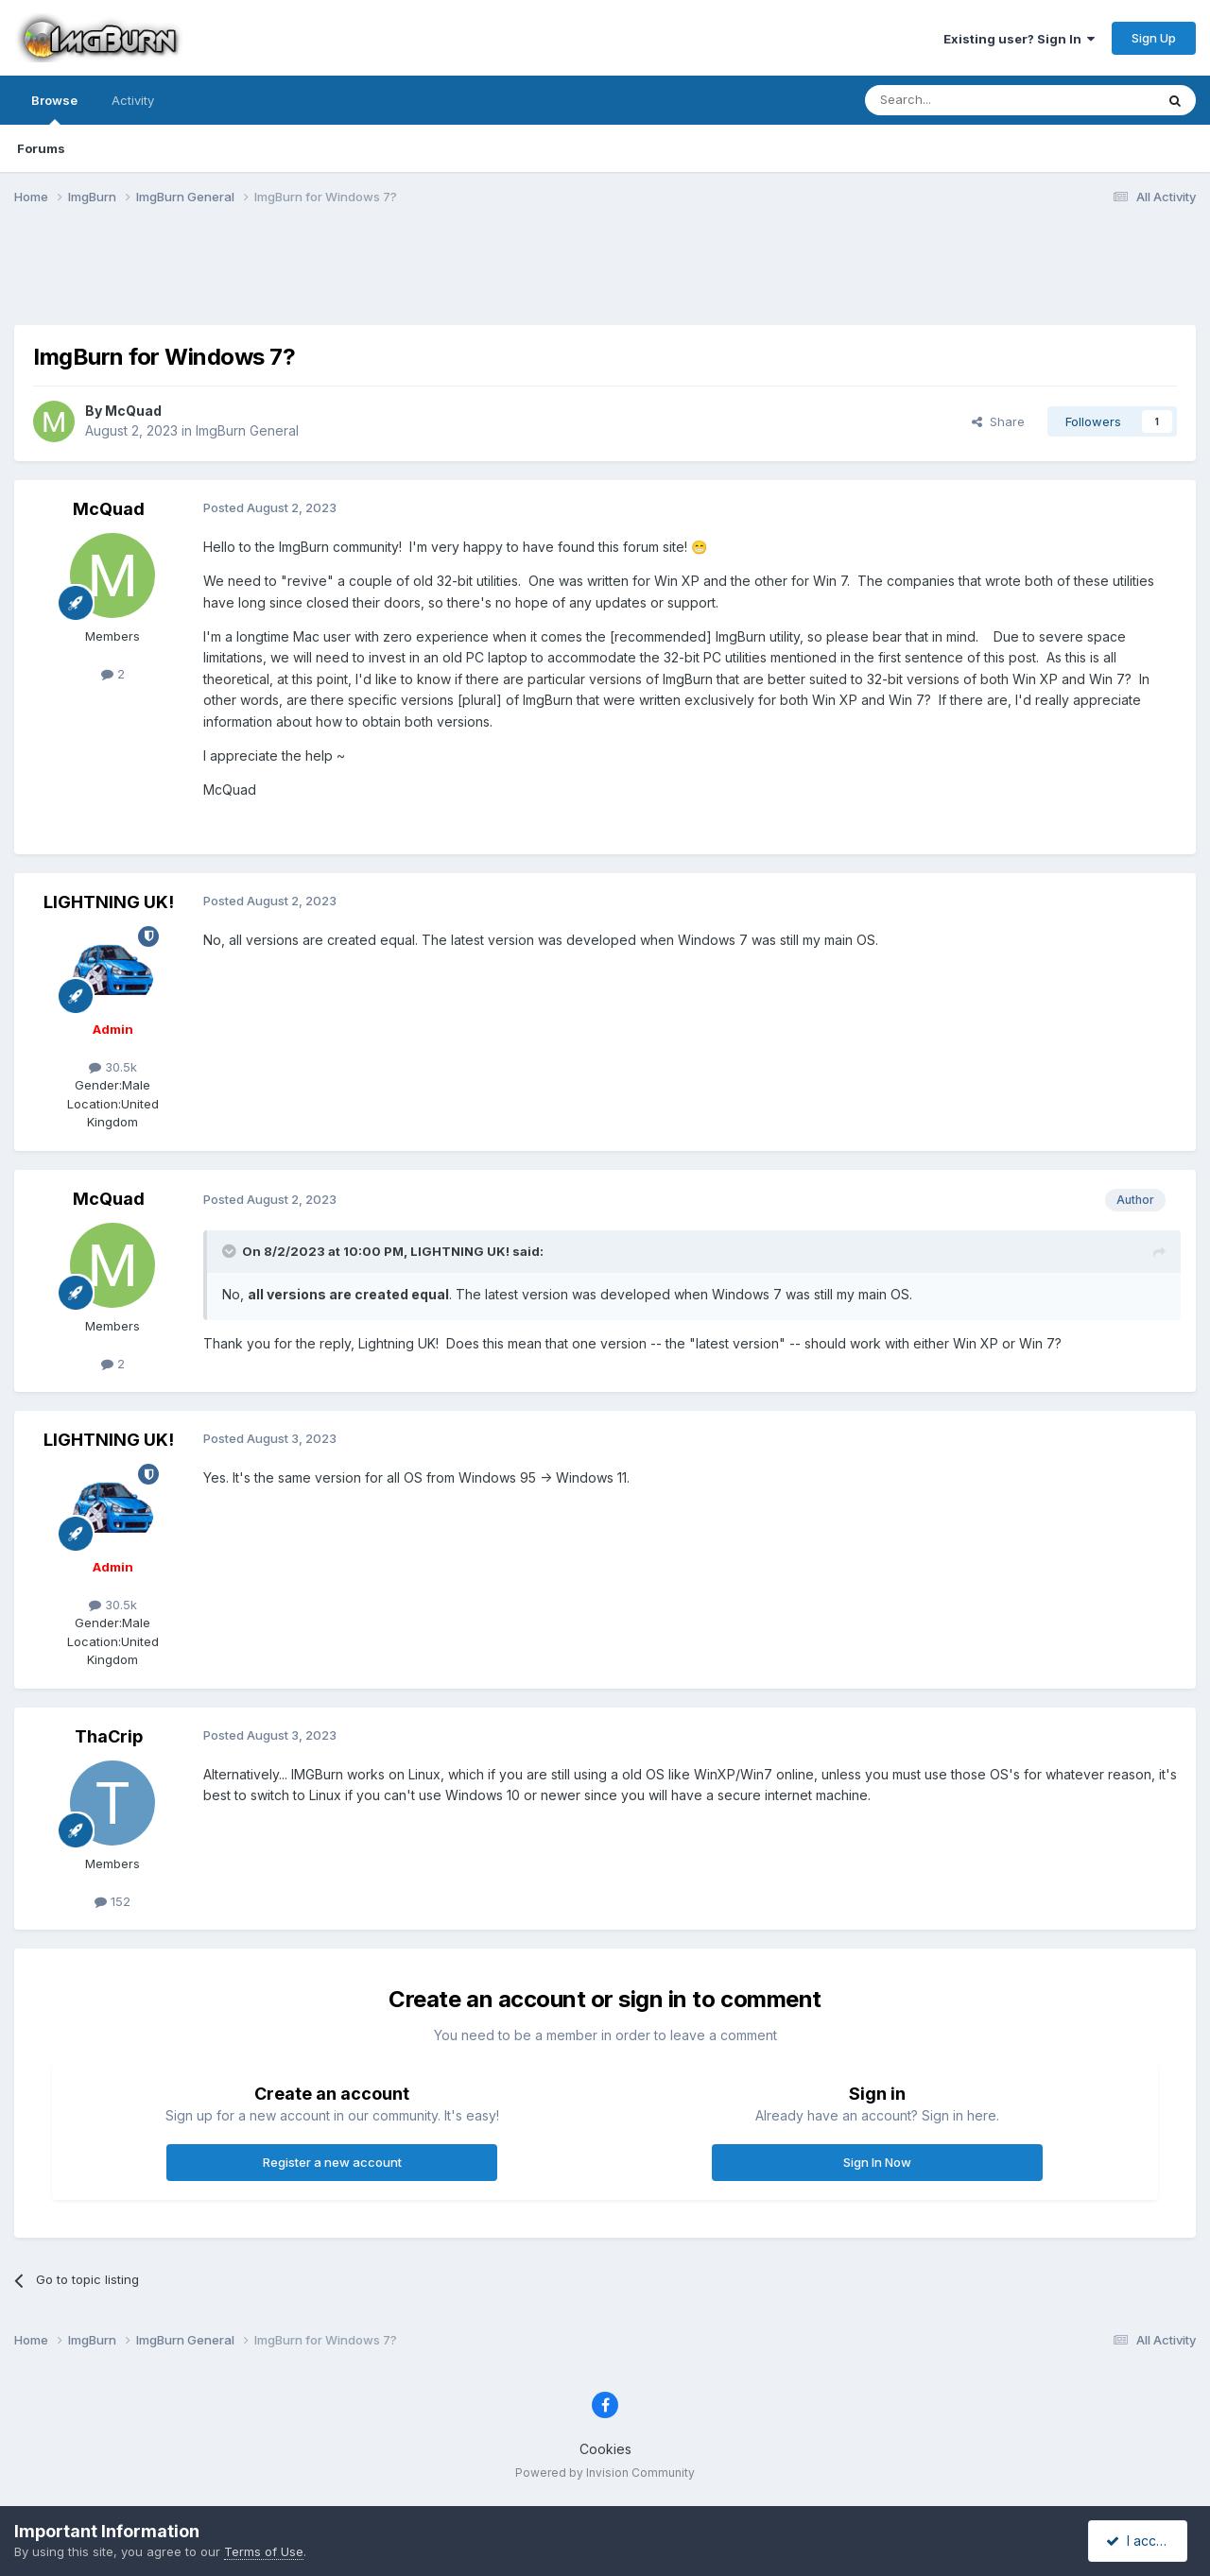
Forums (41, 148)
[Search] (961, 100)
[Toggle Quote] (230, 1251)
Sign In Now (877, 2162)
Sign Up (1154, 37)
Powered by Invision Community (605, 2472)
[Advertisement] (605, 276)
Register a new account (332, 2162)
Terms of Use (263, 2551)
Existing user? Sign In (1019, 38)
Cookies (605, 2449)
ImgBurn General (247, 430)
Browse (54, 109)
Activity (133, 100)
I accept (1140, 2541)
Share (998, 421)
